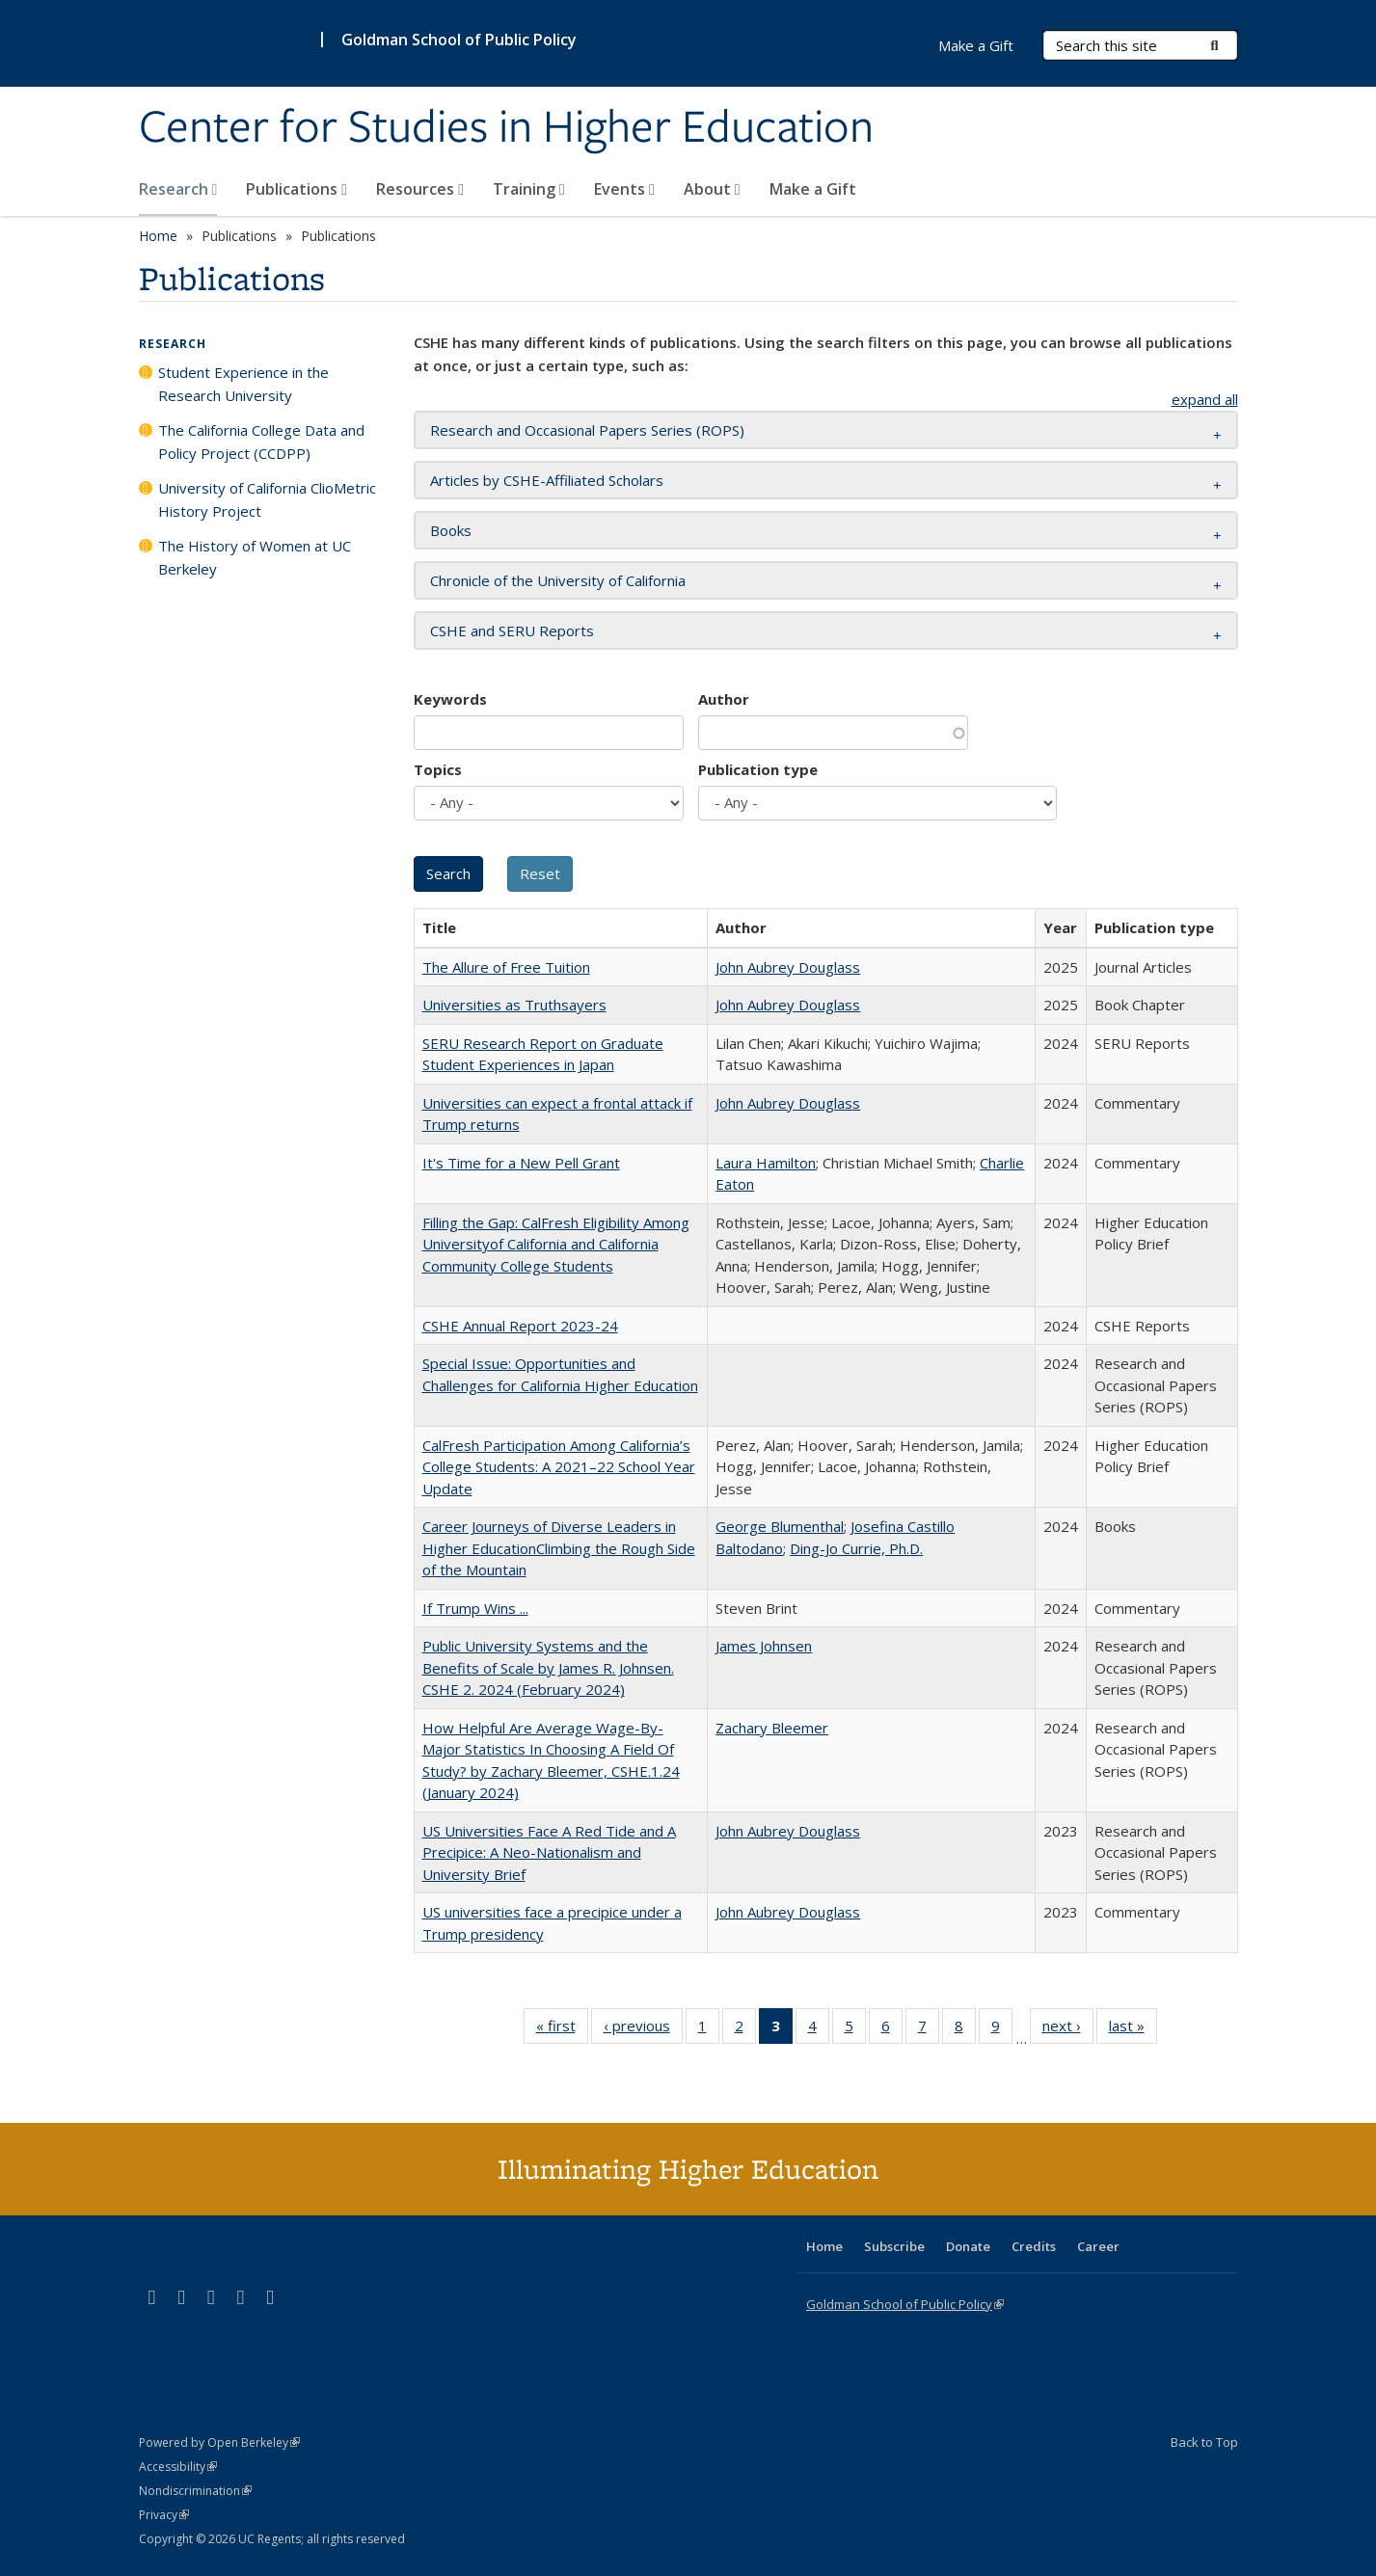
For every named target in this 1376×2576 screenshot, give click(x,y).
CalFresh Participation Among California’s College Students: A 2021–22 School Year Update (558, 1467)
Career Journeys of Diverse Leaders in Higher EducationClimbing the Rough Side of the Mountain (558, 1547)
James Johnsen (763, 1645)
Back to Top (1204, 2442)
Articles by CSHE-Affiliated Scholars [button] (546, 480)
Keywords (450, 699)
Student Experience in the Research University (243, 383)
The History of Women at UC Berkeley (254, 557)
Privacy (164, 2515)
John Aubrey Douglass (787, 967)
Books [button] (451, 530)
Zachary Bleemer (771, 1727)
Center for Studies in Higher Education (506, 128)
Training (529, 189)
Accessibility (178, 2466)
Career (1098, 2246)
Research (178, 189)
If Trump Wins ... (475, 1608)
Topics (438, 769)
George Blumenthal (779, 1526)
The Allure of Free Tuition (506, 967)
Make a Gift (812, 189)
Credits (1034, 2246)
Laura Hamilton (765, 1162)
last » (1133, 2029)
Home (158, 236)
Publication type (758, 769)
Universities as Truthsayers (514, 1004)
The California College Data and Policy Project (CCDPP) (261, 441)
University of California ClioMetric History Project (267, 499)
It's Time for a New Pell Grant (521, 1162)
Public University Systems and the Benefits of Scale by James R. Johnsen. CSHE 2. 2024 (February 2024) (548, 1667)
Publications (296, 189)
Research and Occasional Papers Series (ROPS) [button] (587, 430)
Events (624, 189)
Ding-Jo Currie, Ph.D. (856, 1548)
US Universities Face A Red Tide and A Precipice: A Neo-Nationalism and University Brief (549, 1852)
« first (562, 2029)
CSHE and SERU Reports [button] (512, 630)
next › (1067, 2029)
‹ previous (643, 2029)
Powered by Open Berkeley (219, 2442)
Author (723, 699)
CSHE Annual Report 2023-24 (520, 1325)
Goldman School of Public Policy (459, 39)
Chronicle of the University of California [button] (558, 580)
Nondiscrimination (195, 2490)
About (712, 189)
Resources (420, 189)
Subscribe (894, 2246)
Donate (968, 2246)
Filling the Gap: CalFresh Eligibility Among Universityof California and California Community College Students (555, 1244)
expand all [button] (1205, 399)
